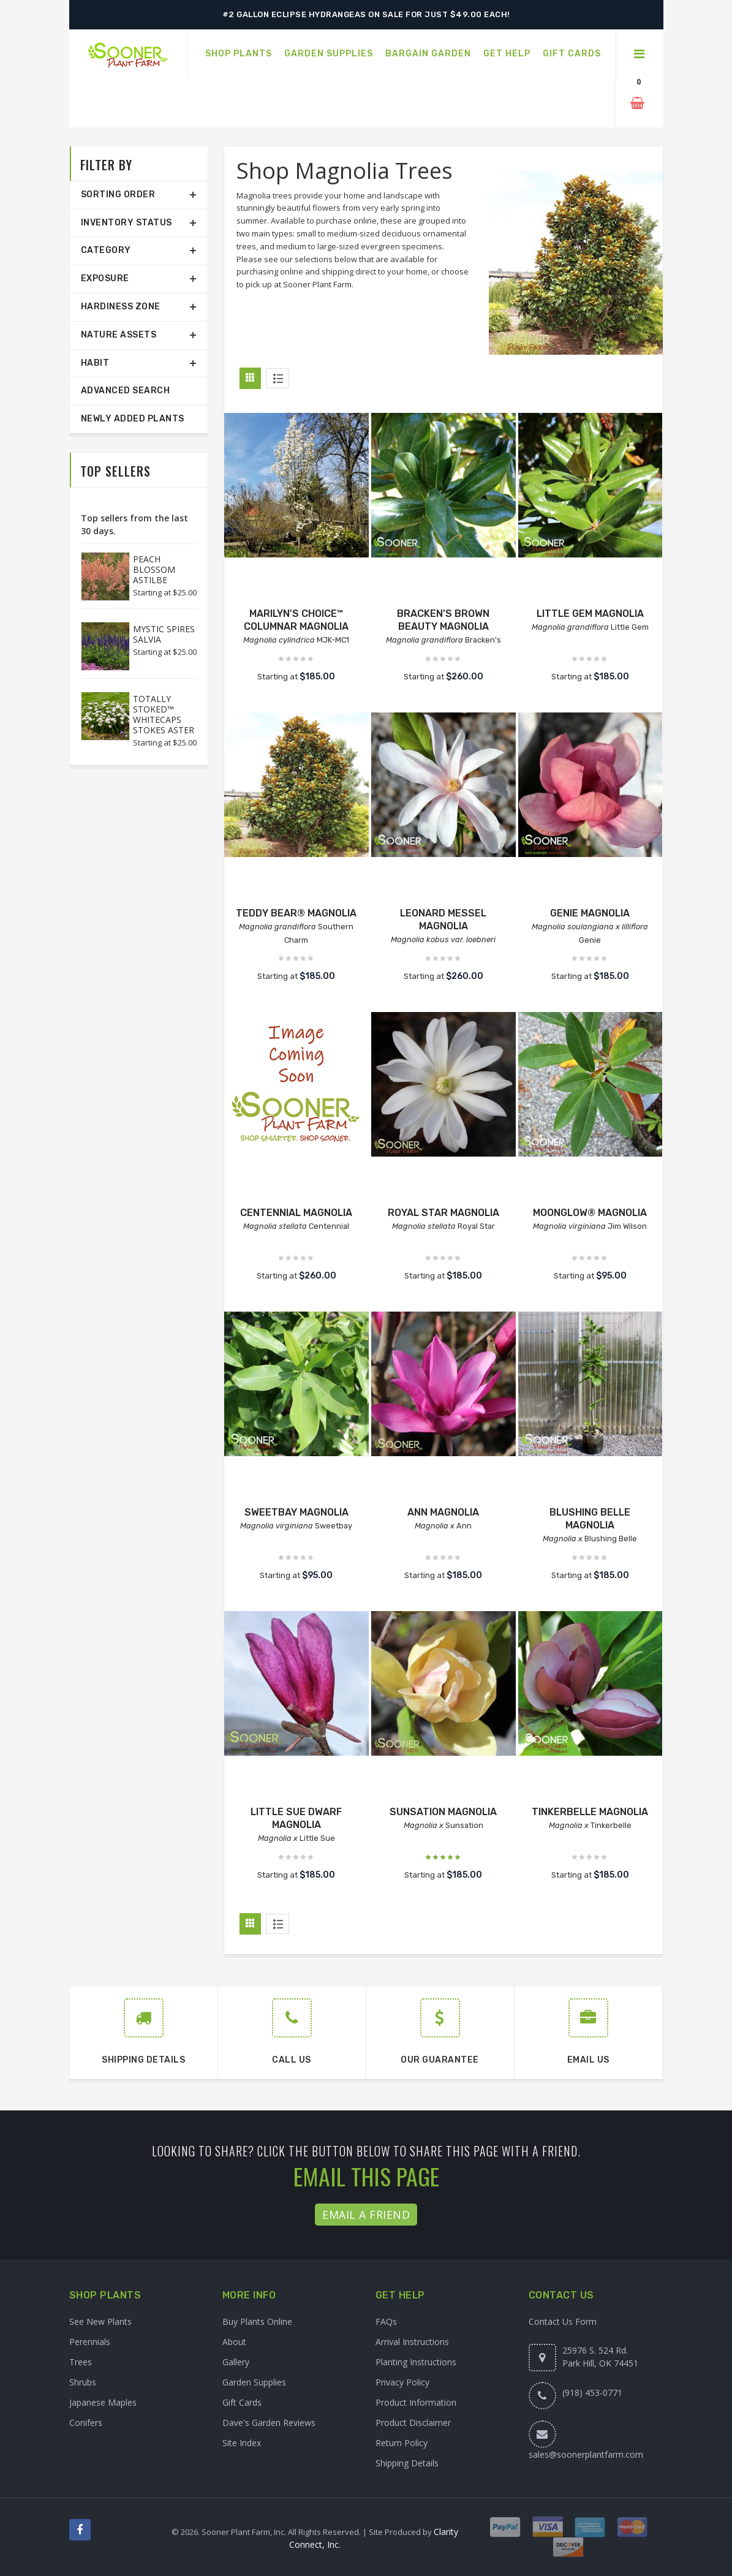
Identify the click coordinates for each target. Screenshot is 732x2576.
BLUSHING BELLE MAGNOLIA (589, 1518)
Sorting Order (118, 194)
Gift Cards (242, 2402)
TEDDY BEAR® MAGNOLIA (296, 913)
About (234, 2341)
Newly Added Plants (132, 419)
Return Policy (401, 2443)
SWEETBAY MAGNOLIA (296, 1512)
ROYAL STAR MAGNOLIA (443, 1212)
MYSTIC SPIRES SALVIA (164, 634)
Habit (95, 363)
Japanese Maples (103, 2402)
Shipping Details (407, 2463)
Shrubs (82, 2382)
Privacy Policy (402, 2382)
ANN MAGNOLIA (443, 1512)
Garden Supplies (254, 2382)
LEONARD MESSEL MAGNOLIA (443, 919)
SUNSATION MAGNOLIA (443, 1812)
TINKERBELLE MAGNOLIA (590, 1812)
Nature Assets (119, 335)
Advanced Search (125, 390)
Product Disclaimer (413, 2422)
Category (106, 250)
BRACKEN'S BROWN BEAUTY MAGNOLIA (443, 620)
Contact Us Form (563, 2321)
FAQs (386, 2321)
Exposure (105, 278)
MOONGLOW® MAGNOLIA (590, 1212)
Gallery (235, 2362)
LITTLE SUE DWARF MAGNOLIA (296, 1818)
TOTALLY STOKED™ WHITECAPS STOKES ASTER (163, 714)
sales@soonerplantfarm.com (586, 2454)
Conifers (85, 2422)
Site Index (241, 2443)
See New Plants (100, 2321)
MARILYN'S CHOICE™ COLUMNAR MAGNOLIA (296, 620)
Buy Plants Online (257, 2321)
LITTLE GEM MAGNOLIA (590, 613)
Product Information (415, 2402)
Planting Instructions (415, 2362)
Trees (80, 2362)
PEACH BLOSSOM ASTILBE (154, 569)
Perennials (89, 2341)
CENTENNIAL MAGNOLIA (296, 1212)
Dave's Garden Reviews (268, 2422)
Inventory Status (126, 222)
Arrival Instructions (412, 2341)
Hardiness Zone (120, 306)
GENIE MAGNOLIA (590, 913)
